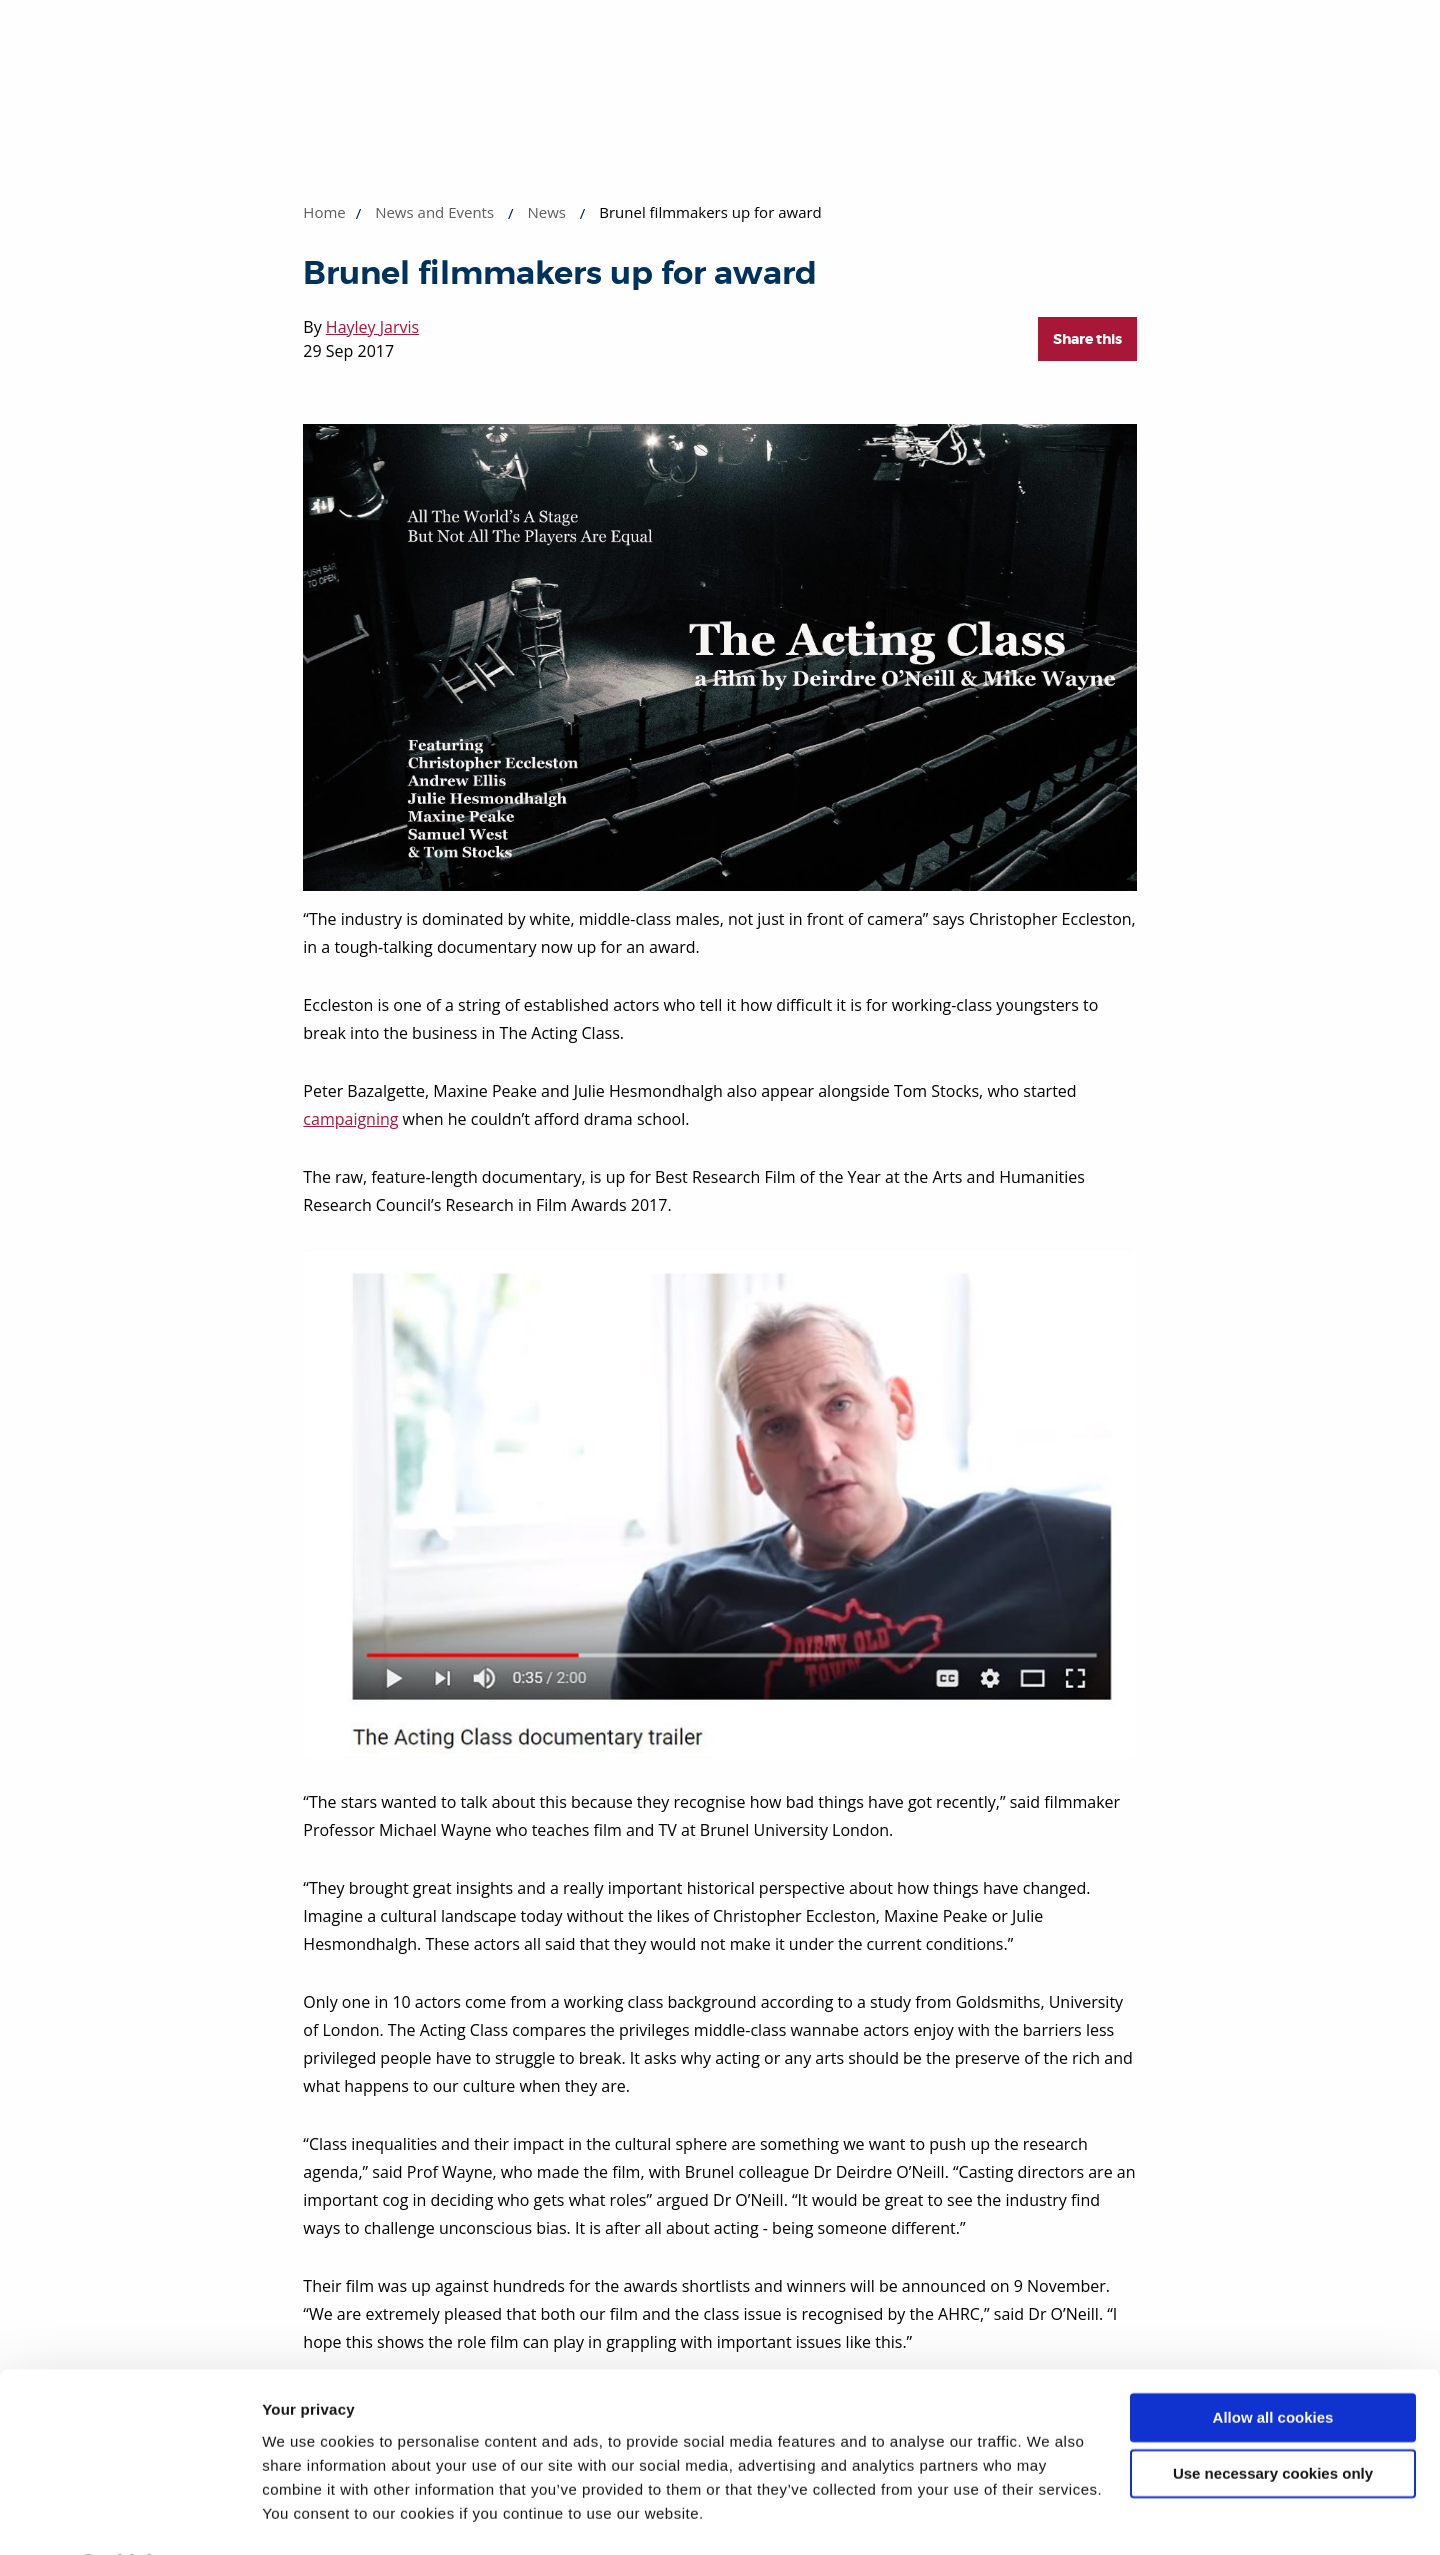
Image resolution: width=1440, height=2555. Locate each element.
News (546, 212)
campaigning (350, 1119)
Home (324, 212)
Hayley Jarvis (372, 327)
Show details (308, 2515)
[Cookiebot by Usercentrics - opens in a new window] (129, 2516)
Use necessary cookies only (1273, 2420)
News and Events (434, 212)
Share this (1087, 339)
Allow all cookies (1273, 2364)
